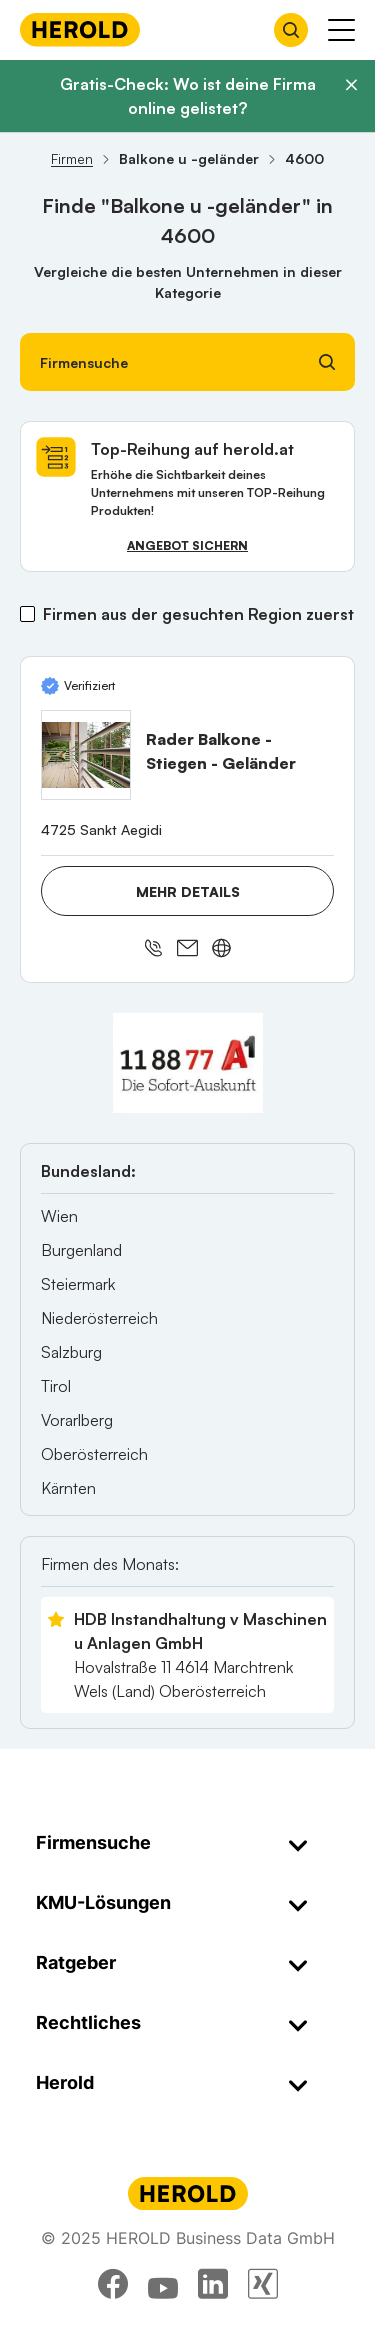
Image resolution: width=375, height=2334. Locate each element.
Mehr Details (188, 891)
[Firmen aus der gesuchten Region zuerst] (27, 614)
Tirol (56, 1386)
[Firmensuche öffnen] (291, 30)
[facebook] (113, 2284)
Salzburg (71, 1352)
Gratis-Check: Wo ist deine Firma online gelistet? (188, 96)
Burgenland (81, 1250)
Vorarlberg (77, 1420)
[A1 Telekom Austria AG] (188, 1063)
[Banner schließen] (351, 85)
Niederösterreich (99, 1318)
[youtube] (163, 2284)
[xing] (263, 2284)
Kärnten (68, 1488)
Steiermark (78, 1284)
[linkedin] (213, 2284)
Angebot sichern (187, 545)
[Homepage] (80, 29)
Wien (59, 1216)
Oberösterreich (94, 1454)
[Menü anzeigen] (341, 30)
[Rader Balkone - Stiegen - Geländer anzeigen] (86, 755)
